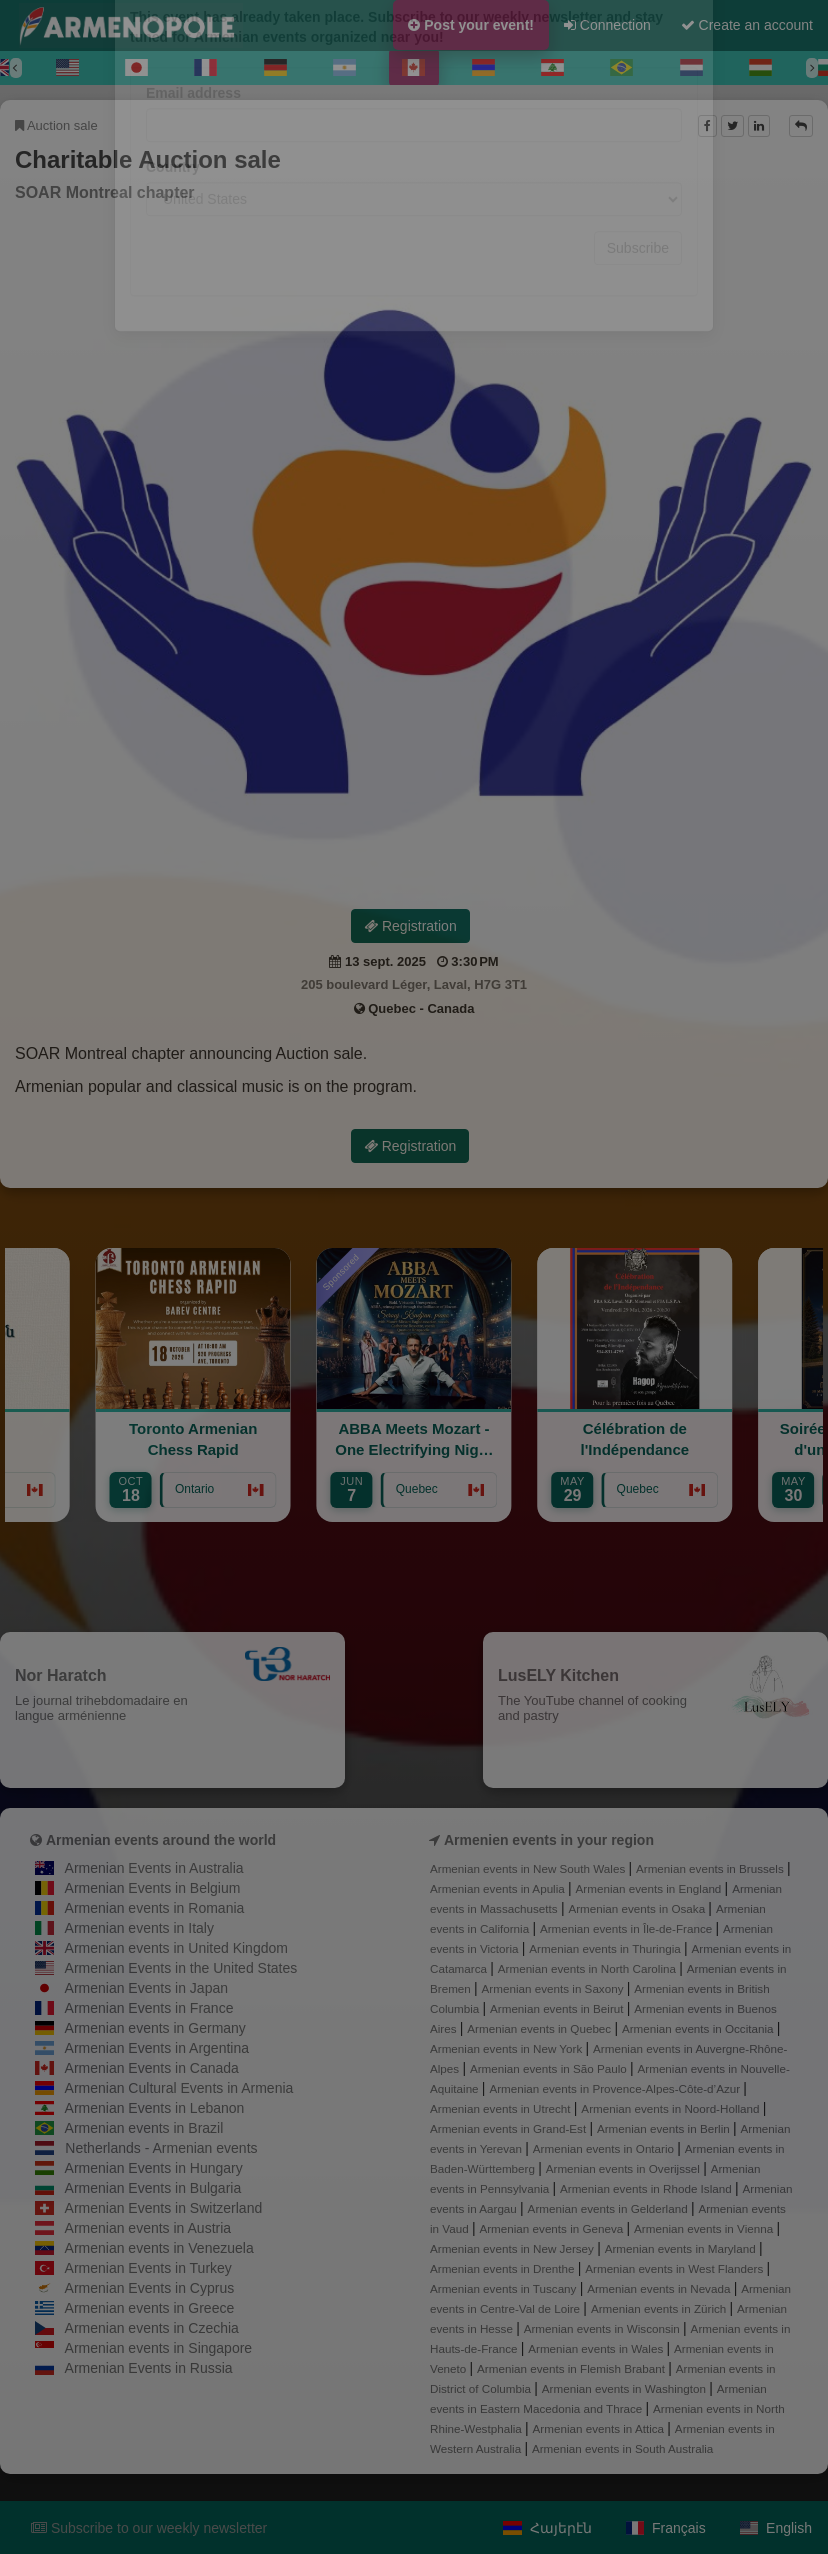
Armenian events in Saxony (554, 1988)
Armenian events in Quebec (540, 2028)
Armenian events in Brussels (711, 1868)
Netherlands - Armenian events (161, 2148)
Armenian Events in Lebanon (155, 2108)
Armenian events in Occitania (699, 2028)
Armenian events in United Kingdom (176, 1948)
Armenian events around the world (161, 1840)
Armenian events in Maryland (682, 2248)
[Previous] (16, 68)
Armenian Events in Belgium (153, 1888)
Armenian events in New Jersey (513, 2248)
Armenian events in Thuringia (606, 1948)
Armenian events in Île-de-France (628, 1928)
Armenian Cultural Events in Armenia (179, 2088)
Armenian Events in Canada (152, 2068)
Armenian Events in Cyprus (150, 2288)
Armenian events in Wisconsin (603, 2328)
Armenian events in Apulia (499, 1888)
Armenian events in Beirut (558, 2008)
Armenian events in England (650, 1888)
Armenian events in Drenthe (504, 2268)
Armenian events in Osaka (638, 1908)
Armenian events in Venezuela (159, 2248)
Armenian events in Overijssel (624, 2168)
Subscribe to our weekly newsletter (149, 2528)
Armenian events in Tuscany (505, 2288)
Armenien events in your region (549, 1840)
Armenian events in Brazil (144, 2128)
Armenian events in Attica (600, 2428)
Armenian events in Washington (625, 2388)
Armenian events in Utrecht (502, 2108)
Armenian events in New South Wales (529, 1868)
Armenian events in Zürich (660, 2308)
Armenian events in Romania (155, 1908)
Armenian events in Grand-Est (509, 2128)
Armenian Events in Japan (146, 1988)
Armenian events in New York (508, 2048)
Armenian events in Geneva (552, 2228)
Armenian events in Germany (155, 2028)
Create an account (747, 25)
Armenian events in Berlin (665, 2128)
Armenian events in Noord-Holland (671, 2108)
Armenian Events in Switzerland (164, 2208)
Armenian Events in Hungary (154, 2168)
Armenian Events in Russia (149, 2368)
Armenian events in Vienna (705, 2228)
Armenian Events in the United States (181, 1968)
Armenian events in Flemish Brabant (572, 2368)
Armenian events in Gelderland (609, 2208)
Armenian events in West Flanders (675, 2268)
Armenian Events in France (149, 2008)
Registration (410, 926)
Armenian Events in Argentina (157, 2048)
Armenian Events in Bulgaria (153, 2188)
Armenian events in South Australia (622, 2448)
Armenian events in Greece (150, 2308)
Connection (607, 25)
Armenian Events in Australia (154, 1868)
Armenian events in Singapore (159, 2348)
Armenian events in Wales (597, 2348)
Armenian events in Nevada (660, 2288)
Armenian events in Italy (139, 1928)
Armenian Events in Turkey (148, 2268)
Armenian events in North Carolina (588, 1968)
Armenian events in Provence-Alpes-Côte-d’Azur (616, 2088)
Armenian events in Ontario (605, 2148)
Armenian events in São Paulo (550, 2068)
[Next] (812, 68)
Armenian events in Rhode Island (647, 2188)
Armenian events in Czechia (152, 2328)
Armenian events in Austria (148, 2228)
